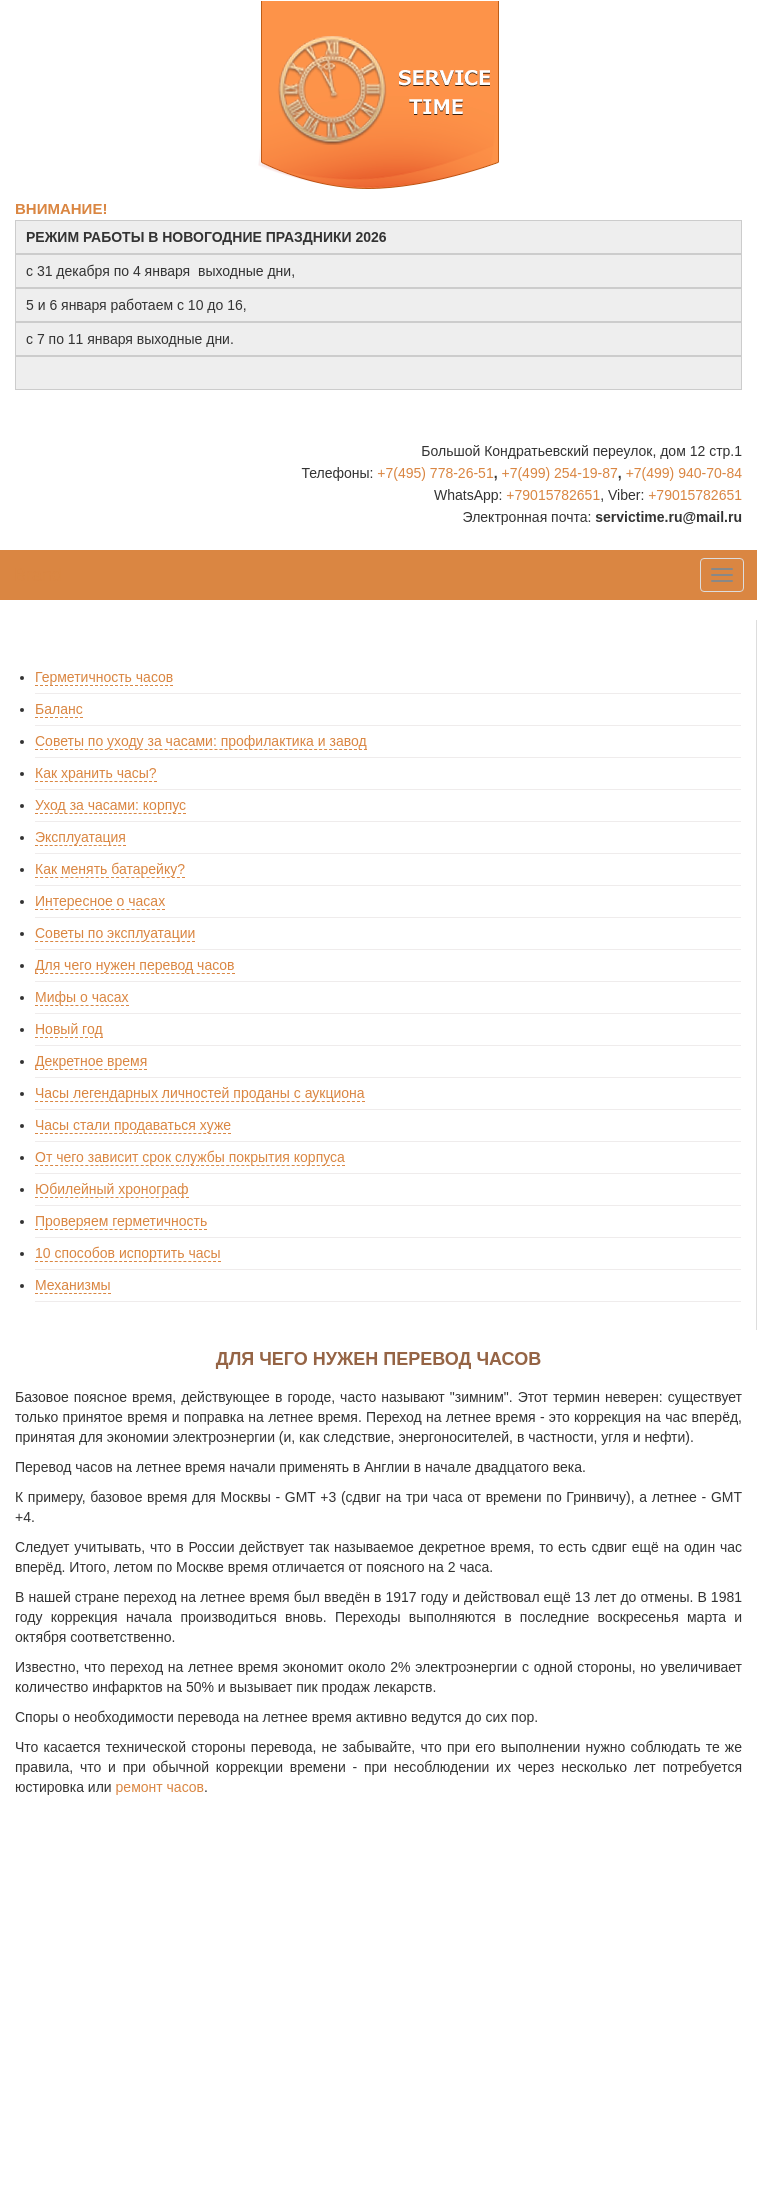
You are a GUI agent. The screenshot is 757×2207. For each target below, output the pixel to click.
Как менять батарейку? (110, 869)
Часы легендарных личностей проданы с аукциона (200, 1093)
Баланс (59, 709)
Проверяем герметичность (121, 1221)
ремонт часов (160, 1787)
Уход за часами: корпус (110, 805)
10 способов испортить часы (128, 1253)
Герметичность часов (104, 677)
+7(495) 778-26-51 (435, 473)
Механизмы (73, 1285)
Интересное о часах (100, 901)
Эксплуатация (80, 837)
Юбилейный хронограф (112, 1189)
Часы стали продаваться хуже (133, 1125)
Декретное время (91, 1061)
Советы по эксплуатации (115, 933)
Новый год (69, 1029)
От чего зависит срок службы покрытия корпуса (190, 1157)
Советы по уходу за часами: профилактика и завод (201, 741)
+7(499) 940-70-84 (684, 473)
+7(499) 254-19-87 (559, 473)
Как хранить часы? (96, 773)
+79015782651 (553, 495)
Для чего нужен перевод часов (135, 965)
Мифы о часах (82, 997)
